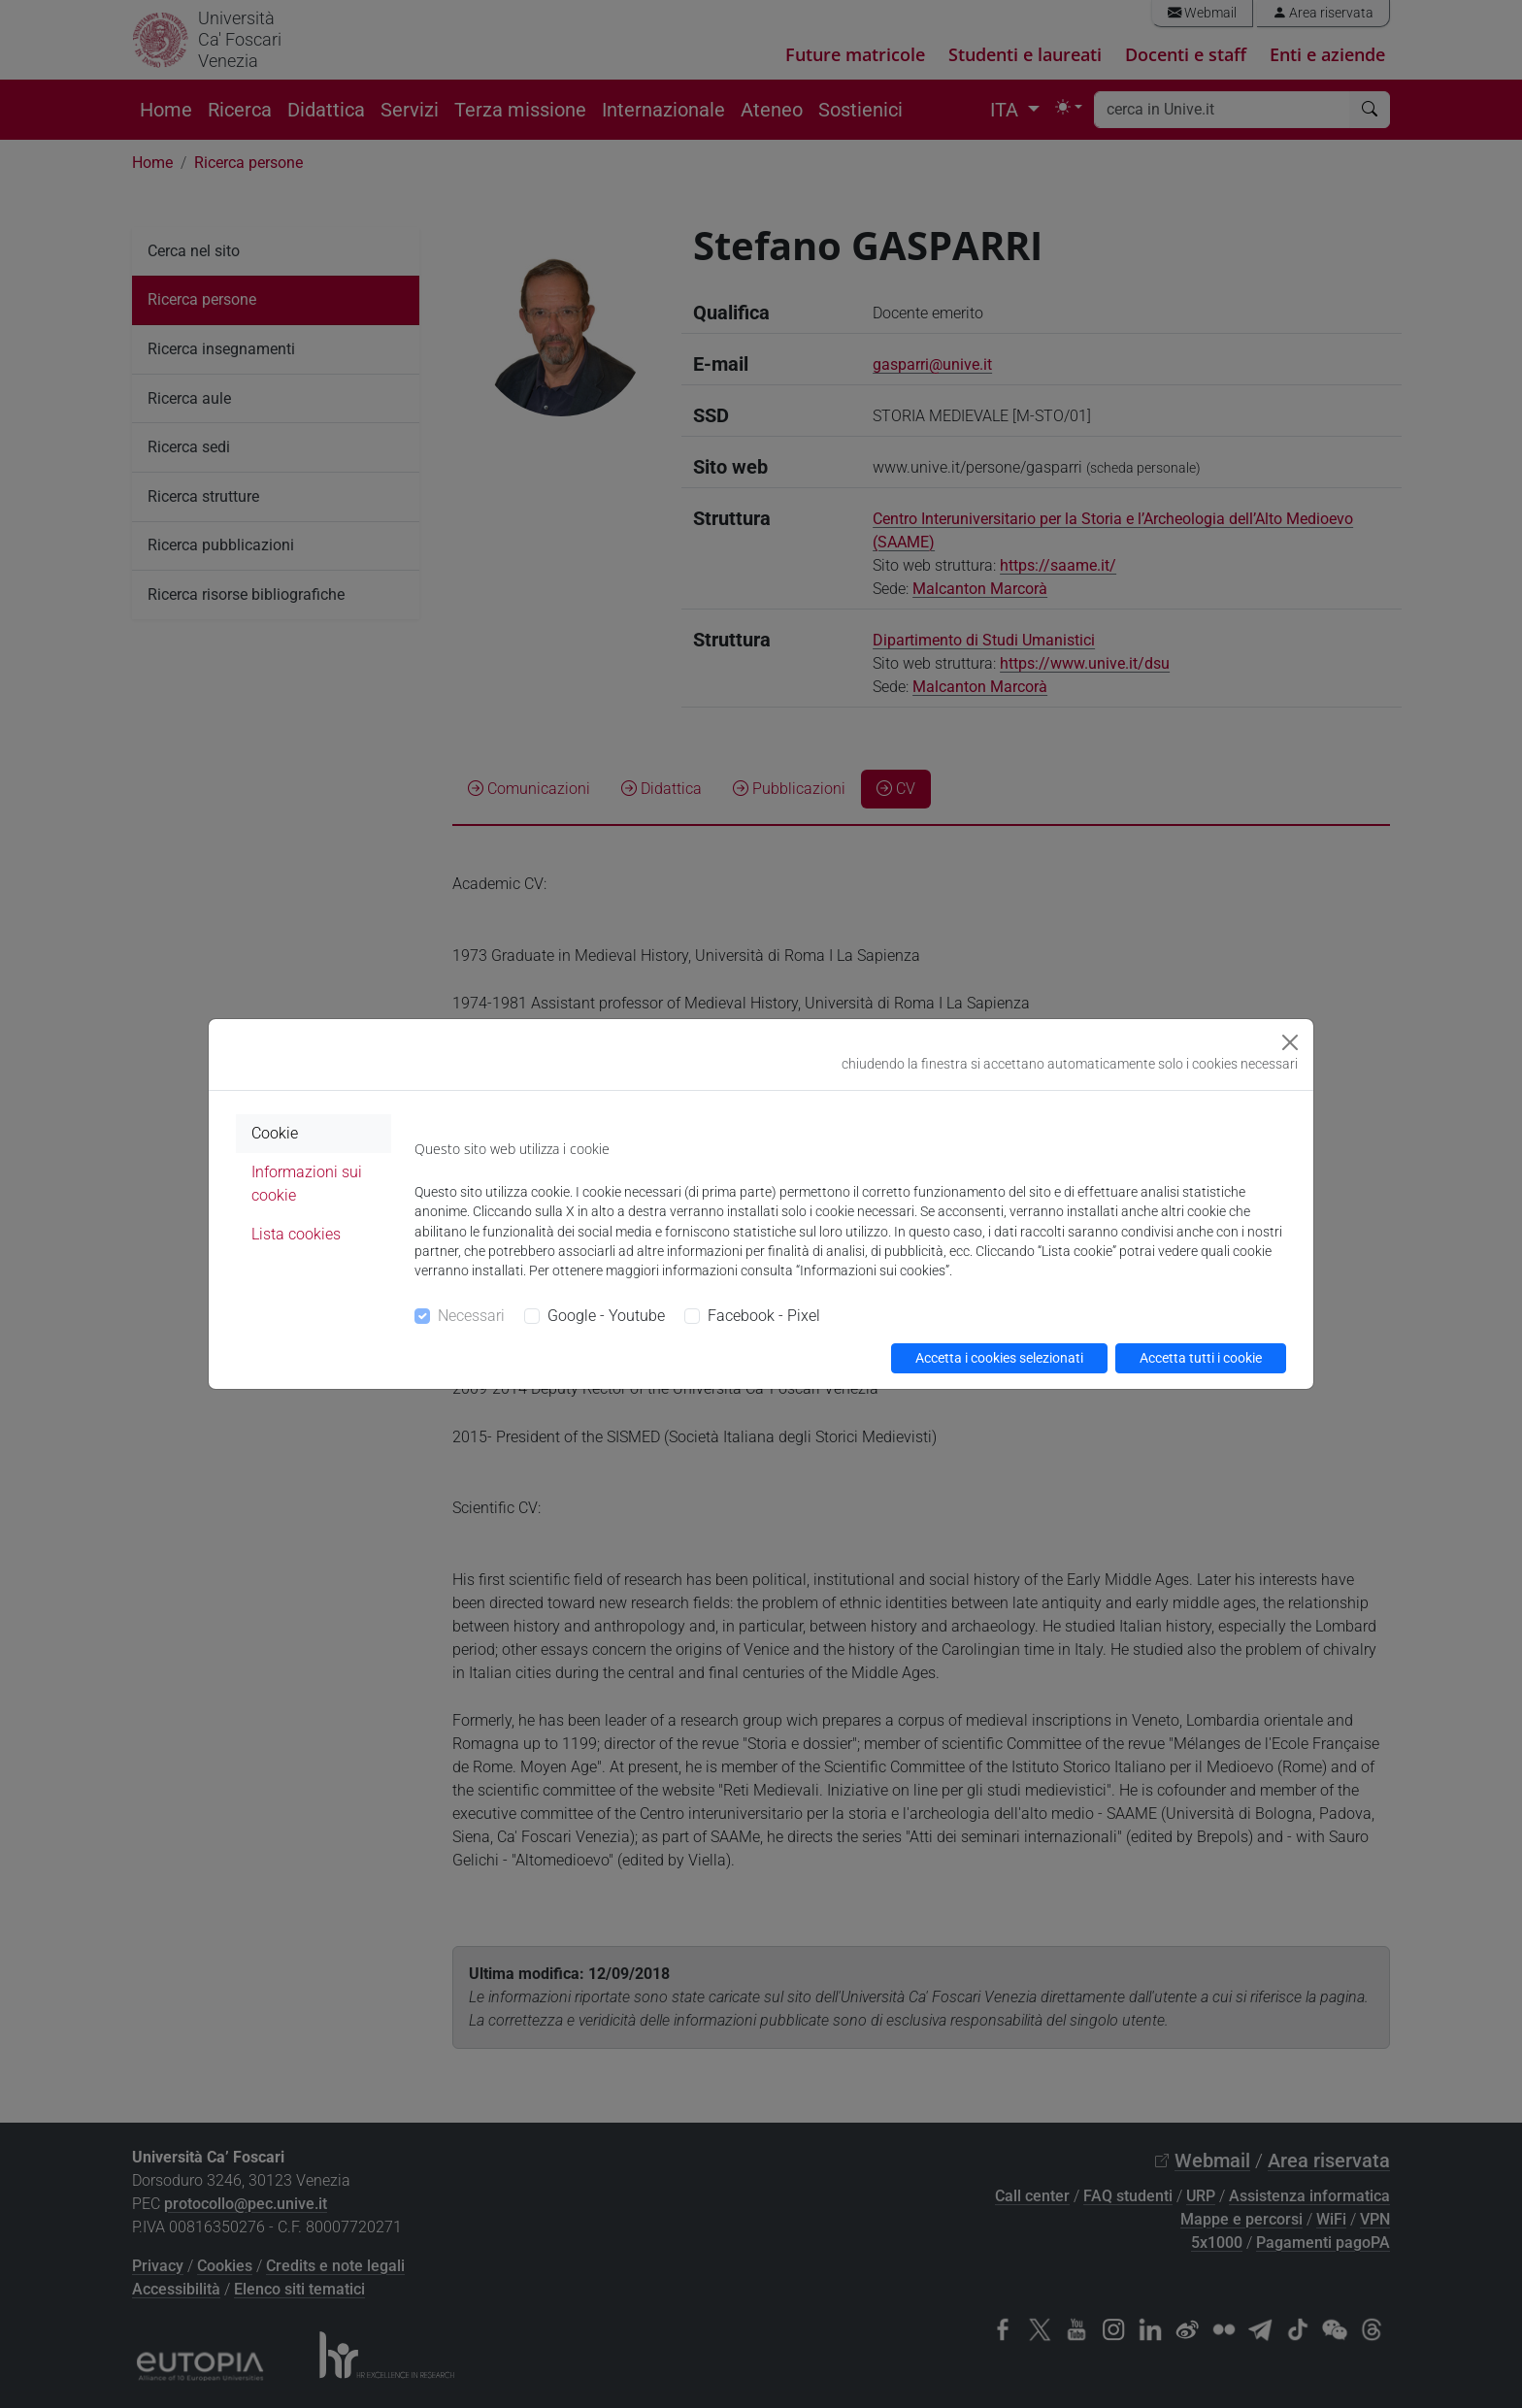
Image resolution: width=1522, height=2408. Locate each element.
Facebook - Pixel (764, 1315)
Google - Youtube (606, 1315)
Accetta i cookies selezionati (999, 1358)
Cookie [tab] (274, 1133)
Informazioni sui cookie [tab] (306, 1183)
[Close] (1290, 1042)
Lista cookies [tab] (296, 1234)
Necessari (471, 1315)
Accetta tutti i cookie (1201, 1358)
